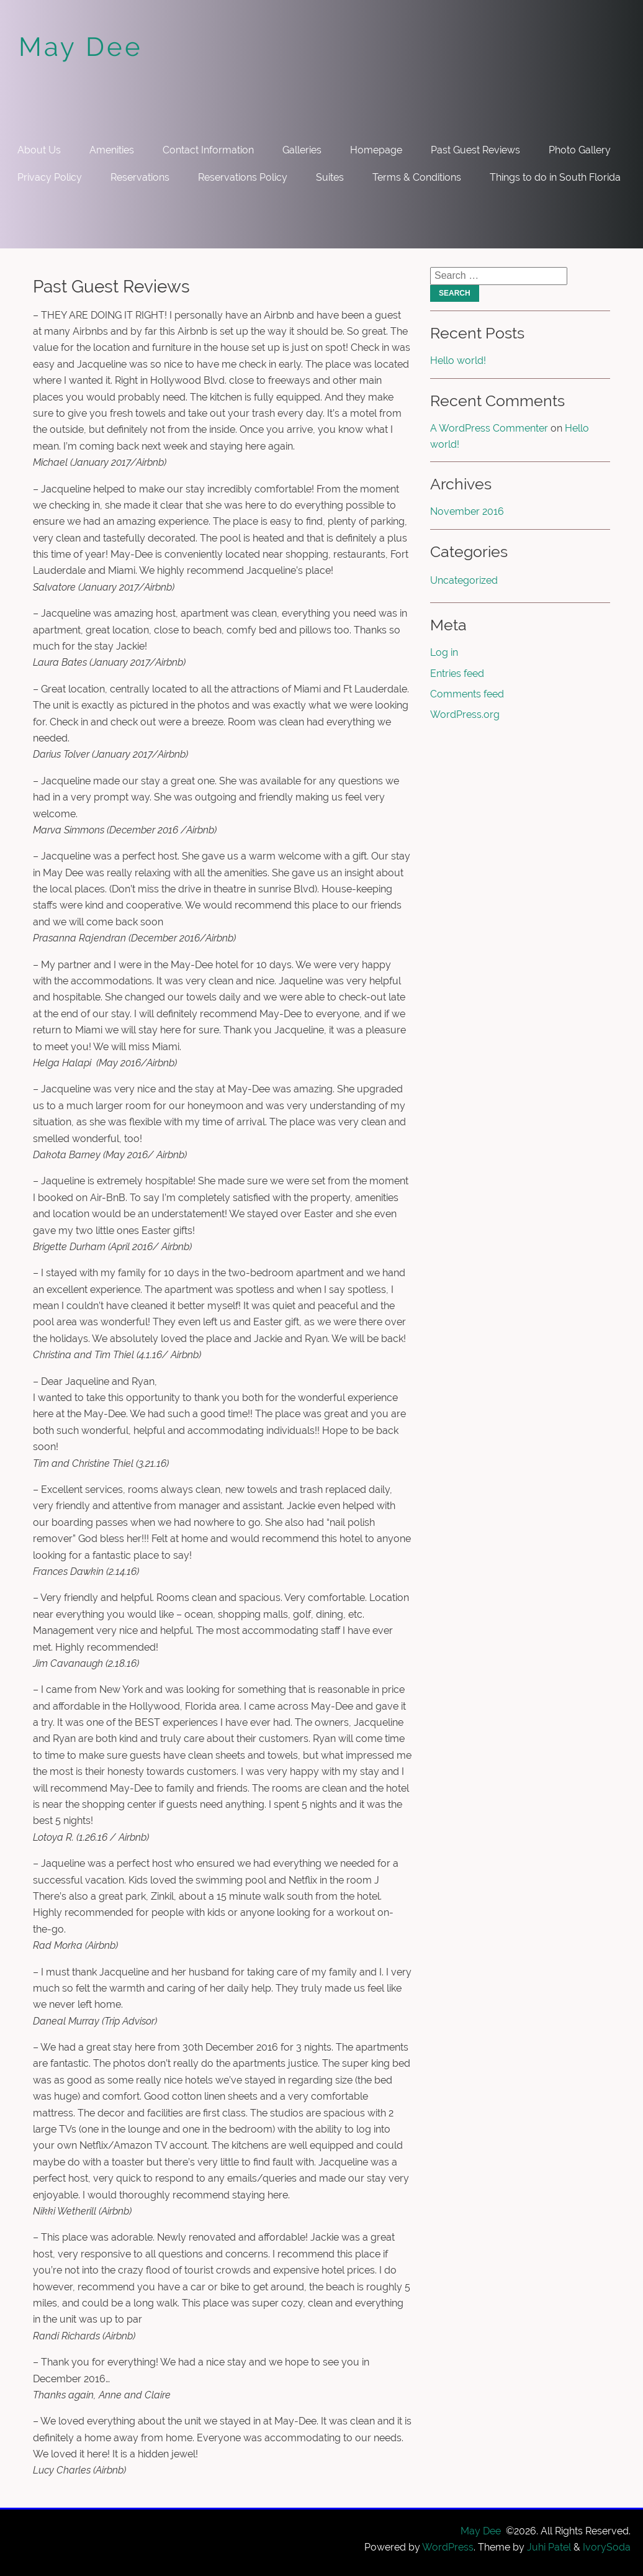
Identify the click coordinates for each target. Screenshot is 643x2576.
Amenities (111, 150)
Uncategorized (464, 580)
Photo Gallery (580, 150)
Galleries (302, 150)
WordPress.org (465, 714)
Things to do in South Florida (555, 177)
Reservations (139, 177)
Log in (444, 652)
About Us (39, 150)
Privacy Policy (49, 177)
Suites (330, 177)
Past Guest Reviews (475, 150)
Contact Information (208, 150)
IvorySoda (607, 2547)
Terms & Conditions (416, 177)
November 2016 (467, 511)
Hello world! (458, 360)
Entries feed (457, 673)
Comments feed (467, 694)
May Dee (81, 47)
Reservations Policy (242, 177)
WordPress (448, 2547)
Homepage (376, 150)
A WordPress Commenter (489, 428)
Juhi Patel (549, 2547)
